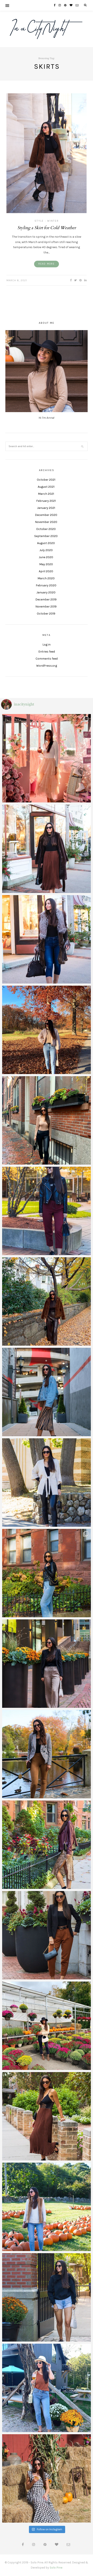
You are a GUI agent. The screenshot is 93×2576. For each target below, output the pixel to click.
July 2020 (46, 550)
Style (39, 220)
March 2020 (46, 578)
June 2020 (46, 557)
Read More (46, 263)
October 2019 (46, 613)
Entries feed (46, 651)
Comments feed (47, 658)
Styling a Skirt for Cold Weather (46, 228)
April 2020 (46, 571)
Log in (46, 644)
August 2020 (46, 543)
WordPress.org (46, 665)
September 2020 (46, 536)
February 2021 (46, 501)
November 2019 (46, 606)
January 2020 (46, 592)
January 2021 (46, 508)
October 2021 (46, 480)
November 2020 (46, 522)
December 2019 (46, 599)
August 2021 (46, 487)
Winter (53, 220)
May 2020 (46, 564)
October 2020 (46, 529)
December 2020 (46, 515)
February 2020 (46, 585)
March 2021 (46, 494)
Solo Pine (56, 2567)
